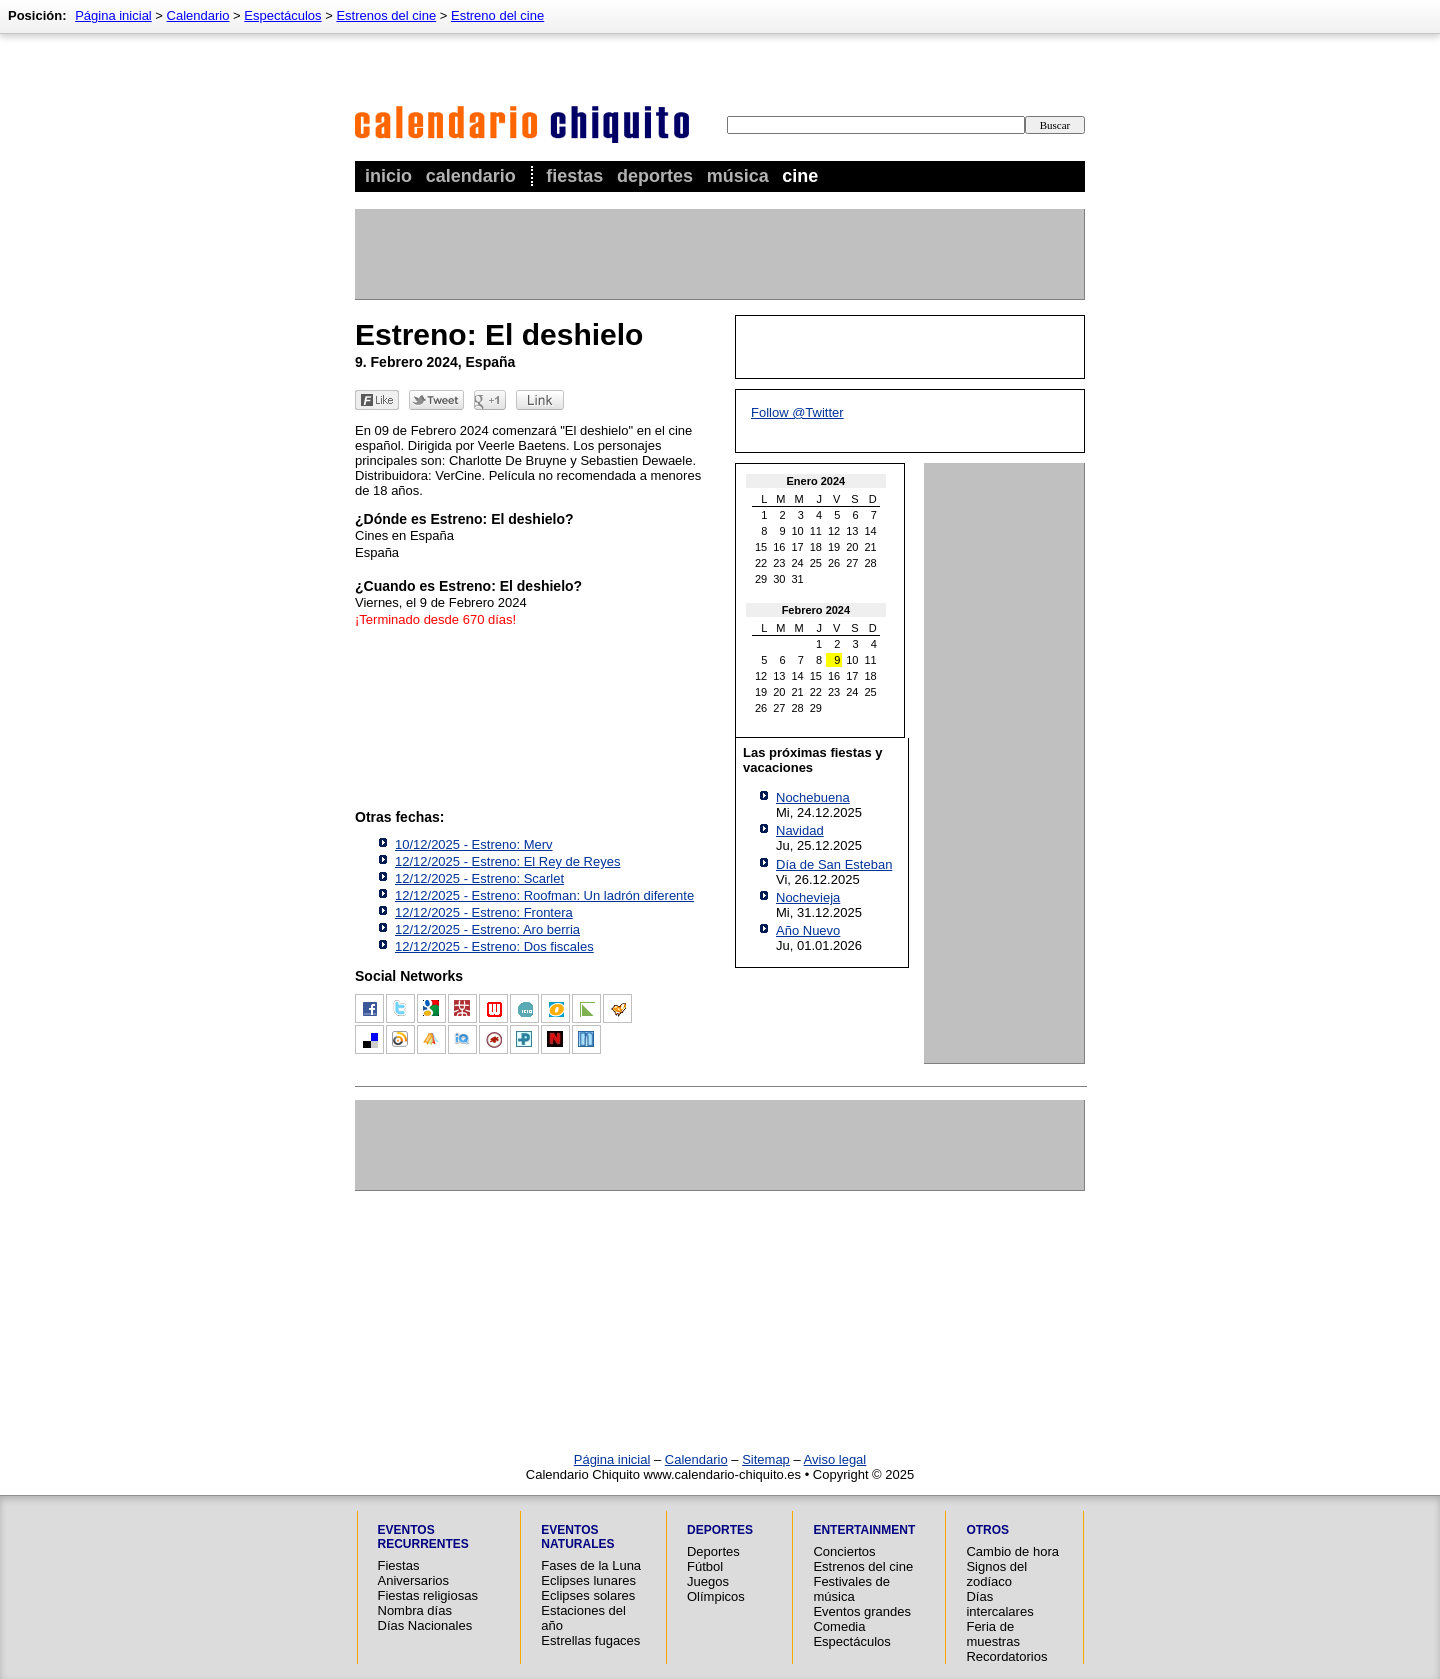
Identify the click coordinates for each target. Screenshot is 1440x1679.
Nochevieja (808, 897)
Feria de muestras (992, 1634)
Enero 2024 (816, 481)
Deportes (655, 176)
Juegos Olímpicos (716, 1589)
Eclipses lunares (588, 1580)
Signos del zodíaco (996, 1574)
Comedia (839, 1626)
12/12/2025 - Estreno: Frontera (484, 912)
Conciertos (844, 1551)
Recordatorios (1006, 1656)
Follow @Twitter (797, 412)
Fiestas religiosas (428, 1595)
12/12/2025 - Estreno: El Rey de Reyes (507, 861)
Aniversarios (414, 1580)
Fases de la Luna (591, 1565)
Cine (800, 176)
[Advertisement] (719, 254)
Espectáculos (282, 15)
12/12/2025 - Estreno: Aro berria (487, 929)
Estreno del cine (497, 15)
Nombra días (415, 1610)
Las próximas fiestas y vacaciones (812, 760)
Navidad (800, 830)
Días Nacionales (425, 1625)
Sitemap (766, 1459)
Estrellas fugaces (590, 1640)
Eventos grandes (862, 1611)
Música (738, 176)
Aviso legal (835, 1459)
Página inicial (113, 15)
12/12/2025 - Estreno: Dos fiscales (494, 946)
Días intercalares (999, 1604)
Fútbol (705, 1566)
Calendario (471, 176)
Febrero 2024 (816, 610)
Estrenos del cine (386, 15)
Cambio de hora (1012, 1551)
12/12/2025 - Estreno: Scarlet (479, 878)
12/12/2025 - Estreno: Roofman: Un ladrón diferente (544, 895)
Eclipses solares (588, 1595)
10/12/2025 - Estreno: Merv (474, 844)
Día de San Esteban (834, 864)
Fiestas (574, 176)
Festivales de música (851, 1589)
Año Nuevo (808, 930)
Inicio (388, 176)
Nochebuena (813, 797)
